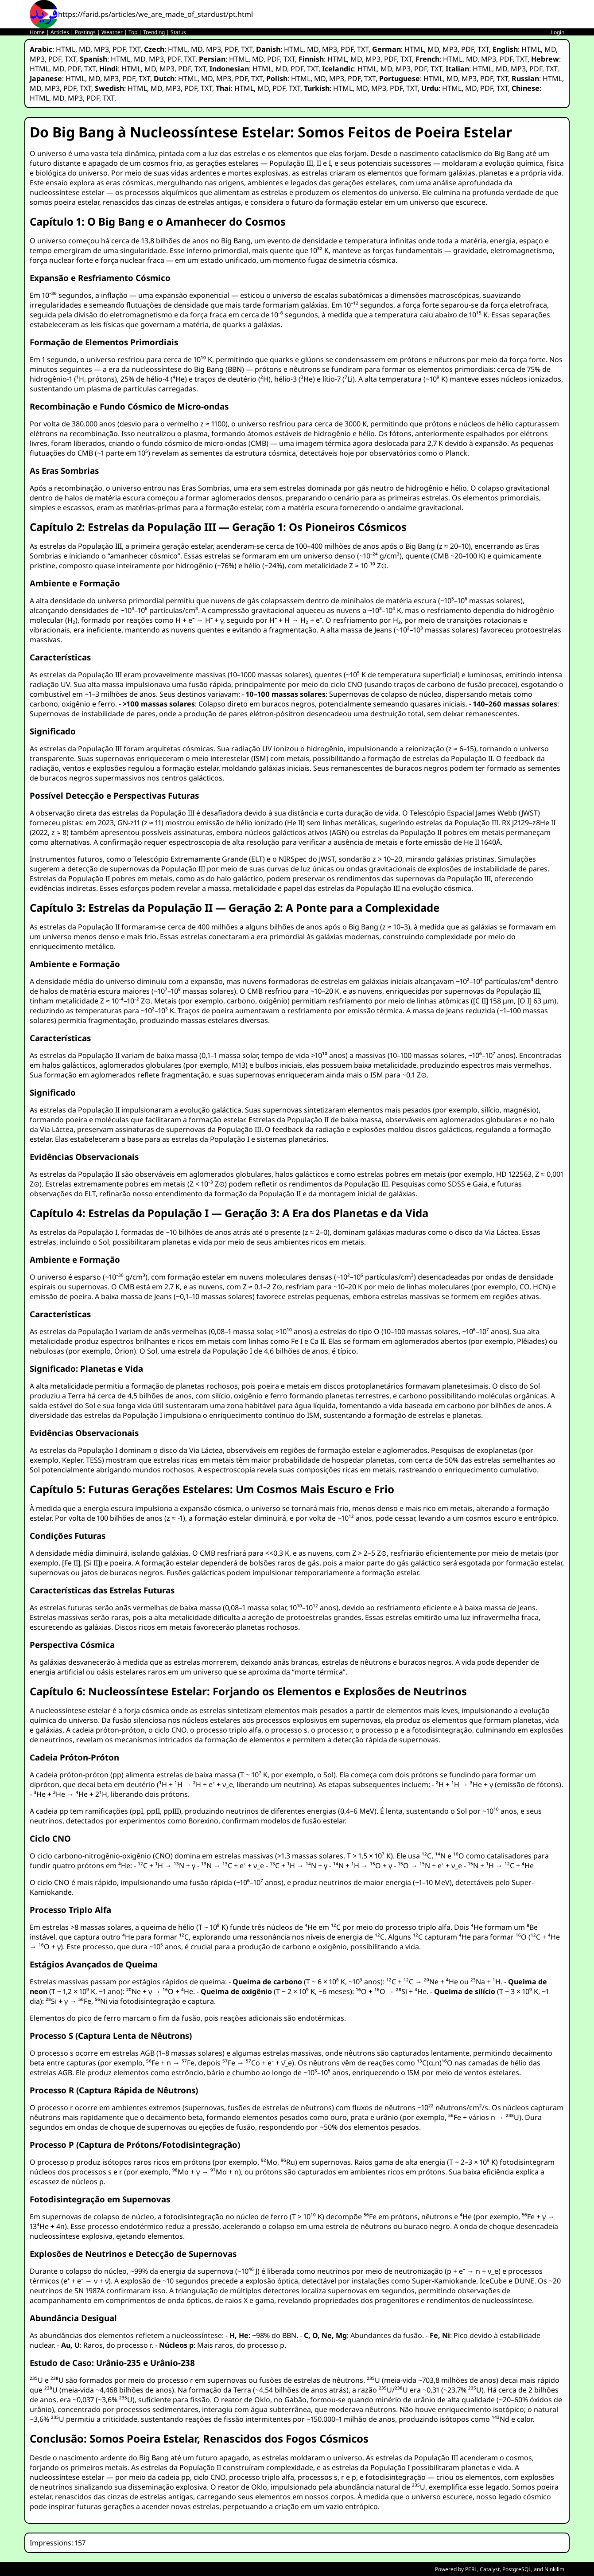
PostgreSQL (516, 2569)
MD (84, 49)
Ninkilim (554, 2569)
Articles (59, 32)
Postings (85, 32)
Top (132, 32)
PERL (471, 2569)
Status (178, 32)
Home (37, 32)
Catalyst (490, 2569)
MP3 (101, 49)
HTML (65, 49)
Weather (112, 32)
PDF (119, 49)
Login (557, 32)
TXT (134, 49)
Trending (154, 32)
